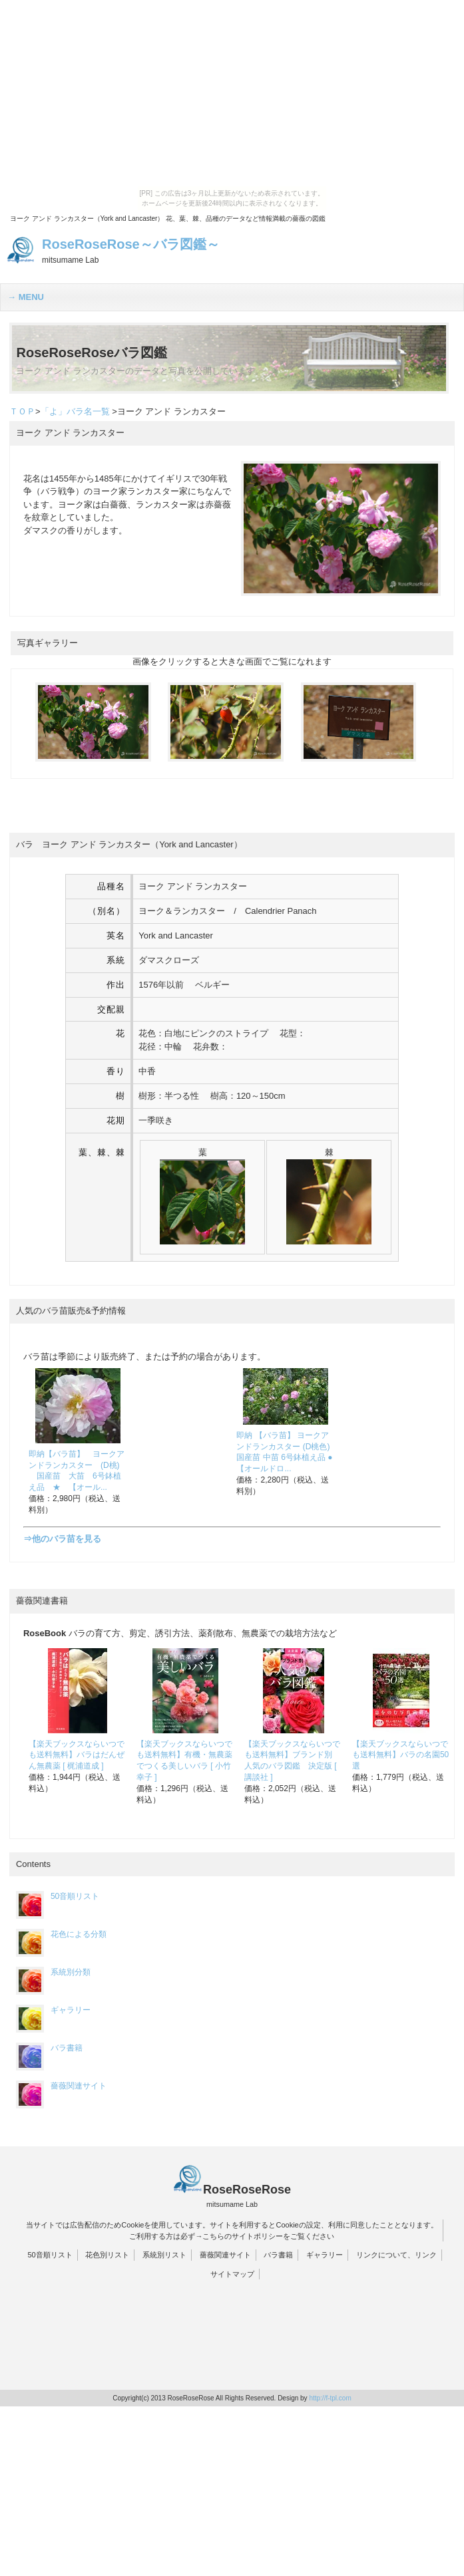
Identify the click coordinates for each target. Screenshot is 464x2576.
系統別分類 (53, 1972)
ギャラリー (53, 2010)
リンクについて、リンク (396, 2255)
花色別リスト (107, 2255)
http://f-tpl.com (330, 2398)
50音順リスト (57, 1896)
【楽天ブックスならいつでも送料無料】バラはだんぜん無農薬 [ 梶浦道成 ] (76, 1755)
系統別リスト (164, 2255)
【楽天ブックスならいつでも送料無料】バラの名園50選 (400, 1755)
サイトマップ (232, 2274)
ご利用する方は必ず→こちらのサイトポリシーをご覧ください (231, 2236)
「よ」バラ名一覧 (75, 411)
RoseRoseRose (247, 2189)
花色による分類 (61, 1934)
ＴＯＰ (22, 411)
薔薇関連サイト (61, 2085)
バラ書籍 (49, 2048)
